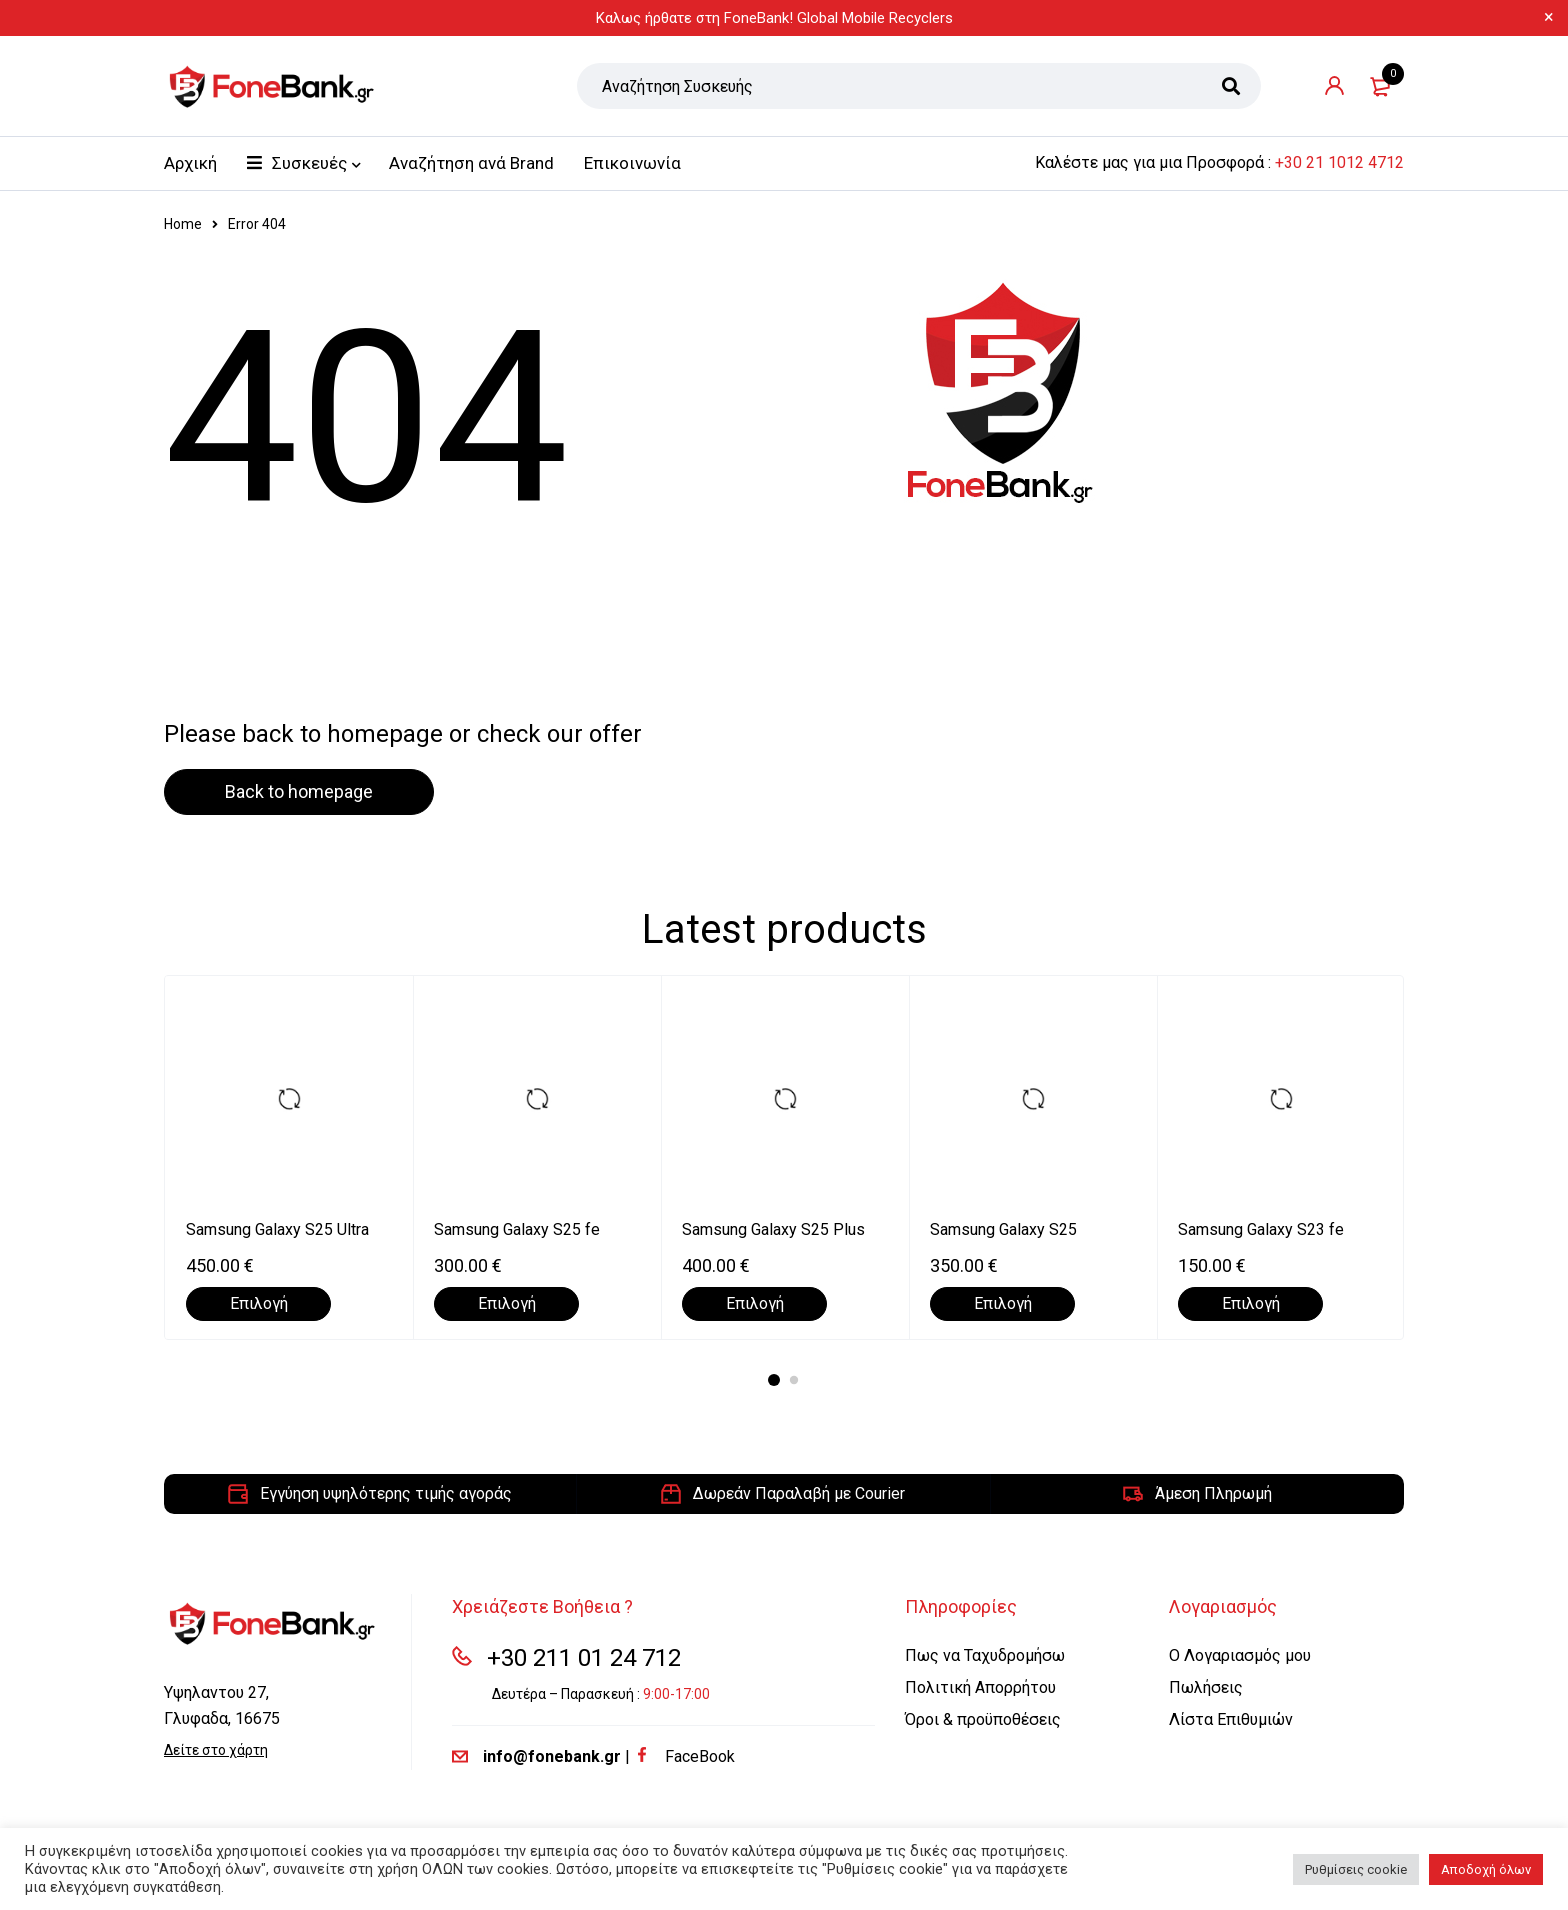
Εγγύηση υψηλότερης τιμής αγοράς (386, 1493)
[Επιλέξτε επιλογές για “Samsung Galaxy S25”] (1002, 1304)
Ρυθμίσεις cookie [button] (1356, 1869)
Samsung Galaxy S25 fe (517, 1229)
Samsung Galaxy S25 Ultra (277, 1229)
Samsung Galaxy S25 (1003, 1229)
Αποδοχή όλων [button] (1486, 1869)
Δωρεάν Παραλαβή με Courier (799, 1493)
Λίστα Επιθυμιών (1231, 1719)
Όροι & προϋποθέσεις (983, 1719)
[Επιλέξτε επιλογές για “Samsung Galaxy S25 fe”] (506, 1304)
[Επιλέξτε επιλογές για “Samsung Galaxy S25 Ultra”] (258, 1304)
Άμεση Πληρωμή (1213, 1493)
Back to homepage (299, 791)
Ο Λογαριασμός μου (1240, 1655)
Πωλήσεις (1206, 1687)
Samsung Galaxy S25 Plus (773, 1229)
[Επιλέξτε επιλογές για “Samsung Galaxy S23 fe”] (1250, 1304)
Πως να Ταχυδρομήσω (985, 1655)
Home (183, 224)
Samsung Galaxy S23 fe (1261, 1229)
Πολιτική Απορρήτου (980, 1687)
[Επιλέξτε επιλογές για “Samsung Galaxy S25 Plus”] (754, 1304)
